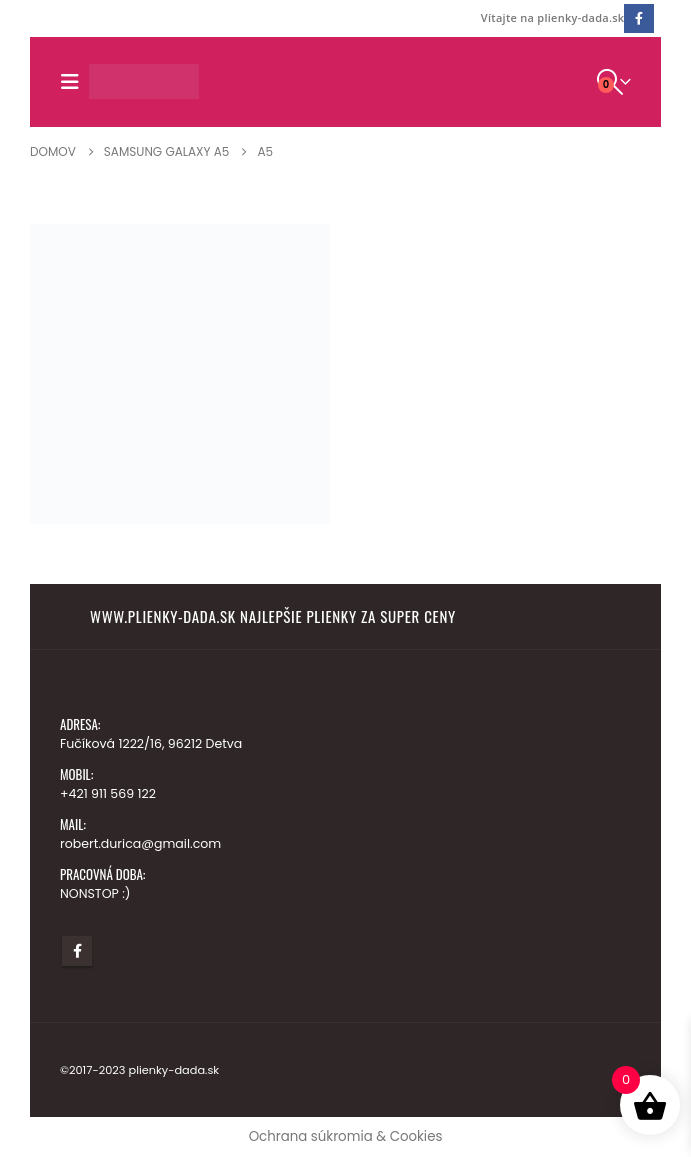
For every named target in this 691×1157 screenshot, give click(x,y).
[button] (74, 82)
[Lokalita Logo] (144, 81)
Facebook (77, 951)
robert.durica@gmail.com (141, 843)
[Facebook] (638, 18)
